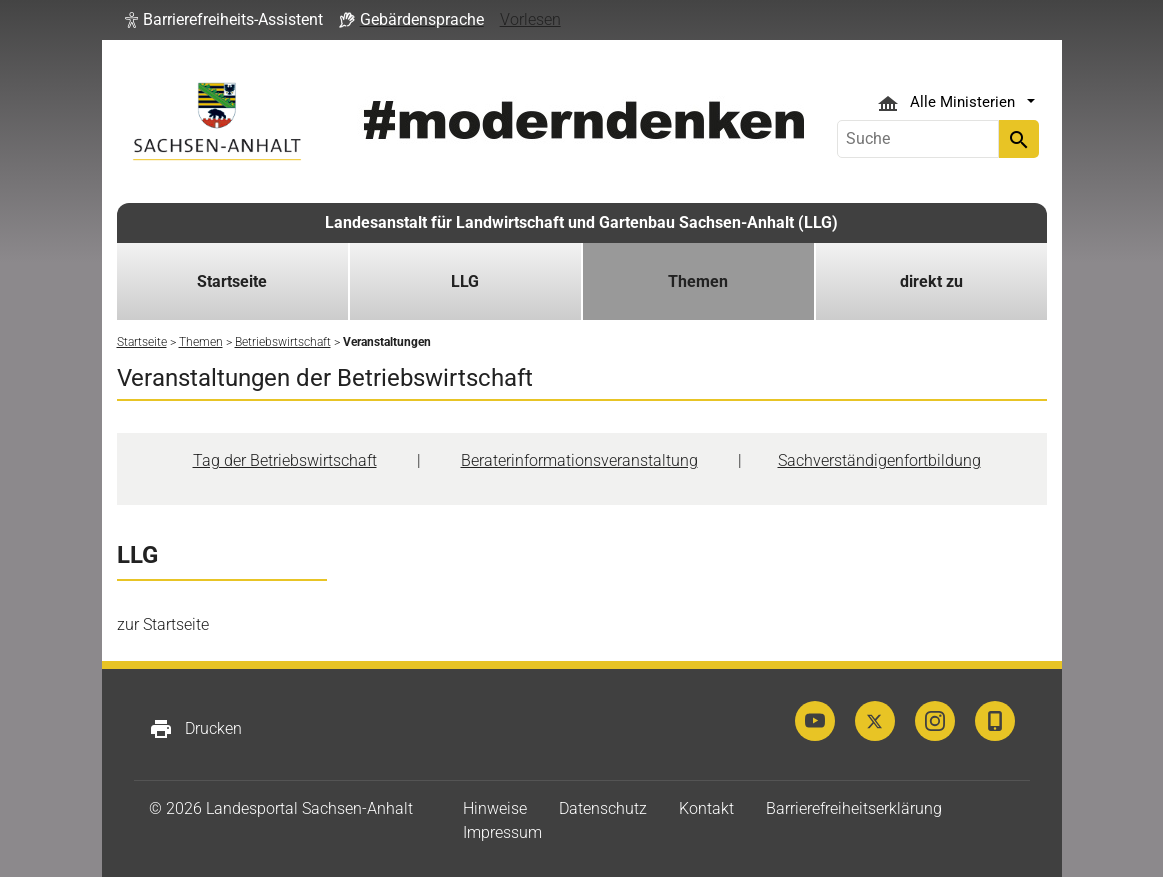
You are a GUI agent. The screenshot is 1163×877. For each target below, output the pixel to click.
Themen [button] (698, 281)
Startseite (232, 281)
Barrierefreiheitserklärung (854, 808)
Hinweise (495, 808)
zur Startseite (163, 624)
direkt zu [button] (931, 281)
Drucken (195, 729)
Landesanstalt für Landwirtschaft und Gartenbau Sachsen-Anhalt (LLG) (581, 222)
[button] (224, 20)
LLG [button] (465, 281)
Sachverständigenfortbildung (879, 460)
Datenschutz (603, 808)
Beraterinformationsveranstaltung (579, 460)
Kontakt (706, 808)
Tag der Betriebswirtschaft (285, 460)
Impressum (502, 832)
